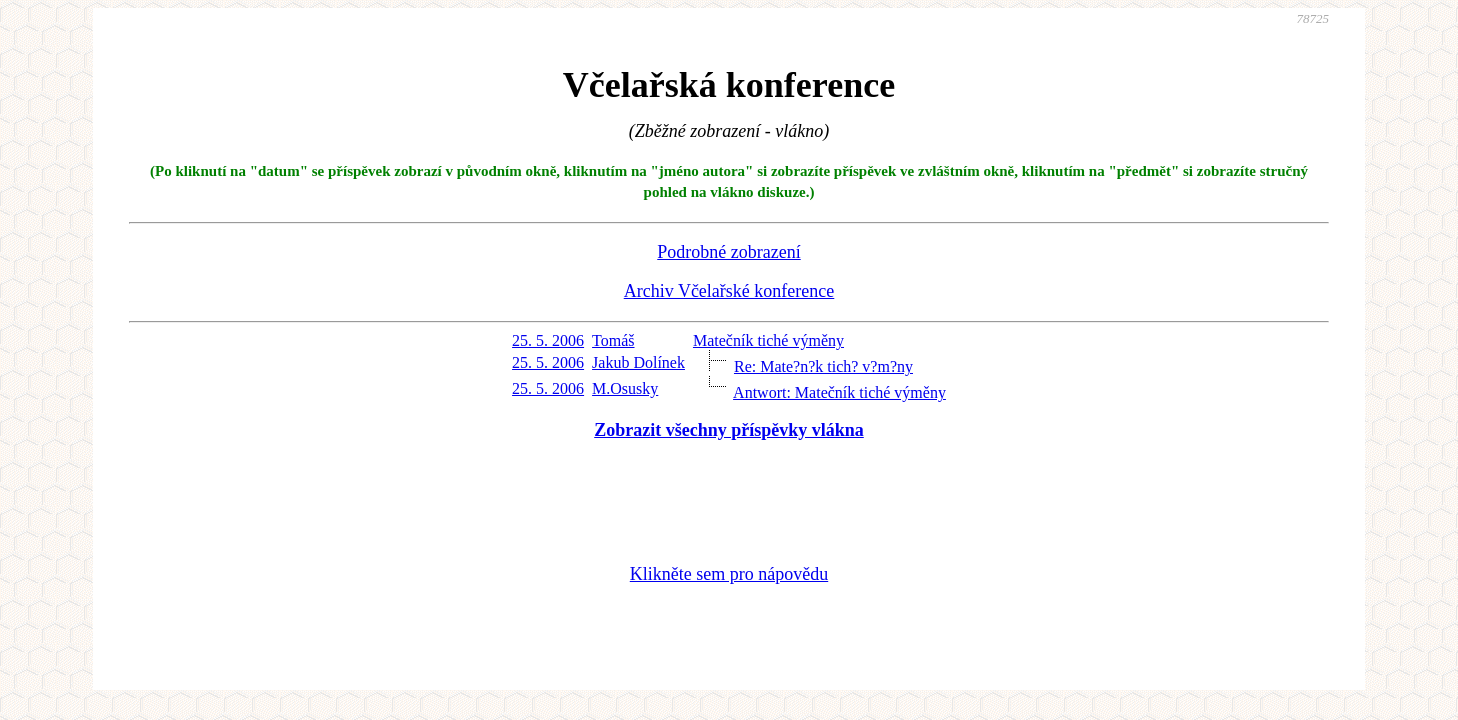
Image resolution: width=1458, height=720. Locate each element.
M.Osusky (625, 388)
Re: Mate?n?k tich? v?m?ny (823, 366)
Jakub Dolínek (638, 362)
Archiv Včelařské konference (729, 291)
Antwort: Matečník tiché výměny (839, 392)
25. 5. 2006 (548, 340)
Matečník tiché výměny (768, 340)
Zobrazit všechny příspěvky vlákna (729, 430)
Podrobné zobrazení (728, 252)
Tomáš (613, 340)
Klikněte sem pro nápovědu (729, 574)
